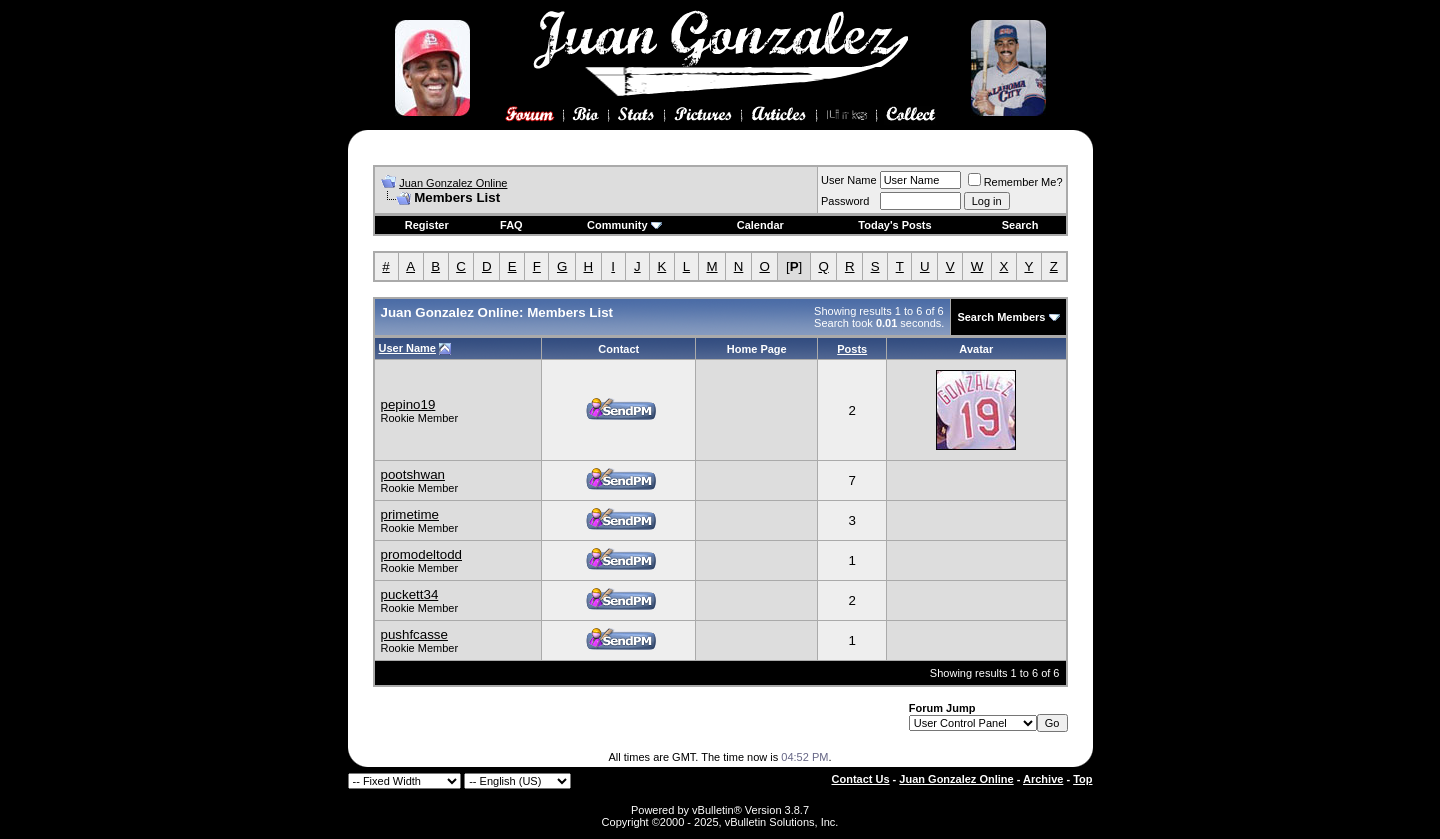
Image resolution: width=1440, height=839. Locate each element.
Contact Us (861, 779)
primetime (410, 514)
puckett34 (410, 594)
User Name (849, 180)
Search (1020, 225)
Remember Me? (1015, 182)
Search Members (1001, 317)
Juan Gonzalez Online (453, 183)
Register (427, 225)
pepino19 (408, 404)
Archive (1043, 779)
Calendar (760, 225)
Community (624, 225)
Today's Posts (894, 225)
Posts (852, 349)
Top (1082, 779)
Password (845, 201)
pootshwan (413, 474)
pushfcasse (414, 634)
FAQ (511, 225)
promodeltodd (422, 554)
